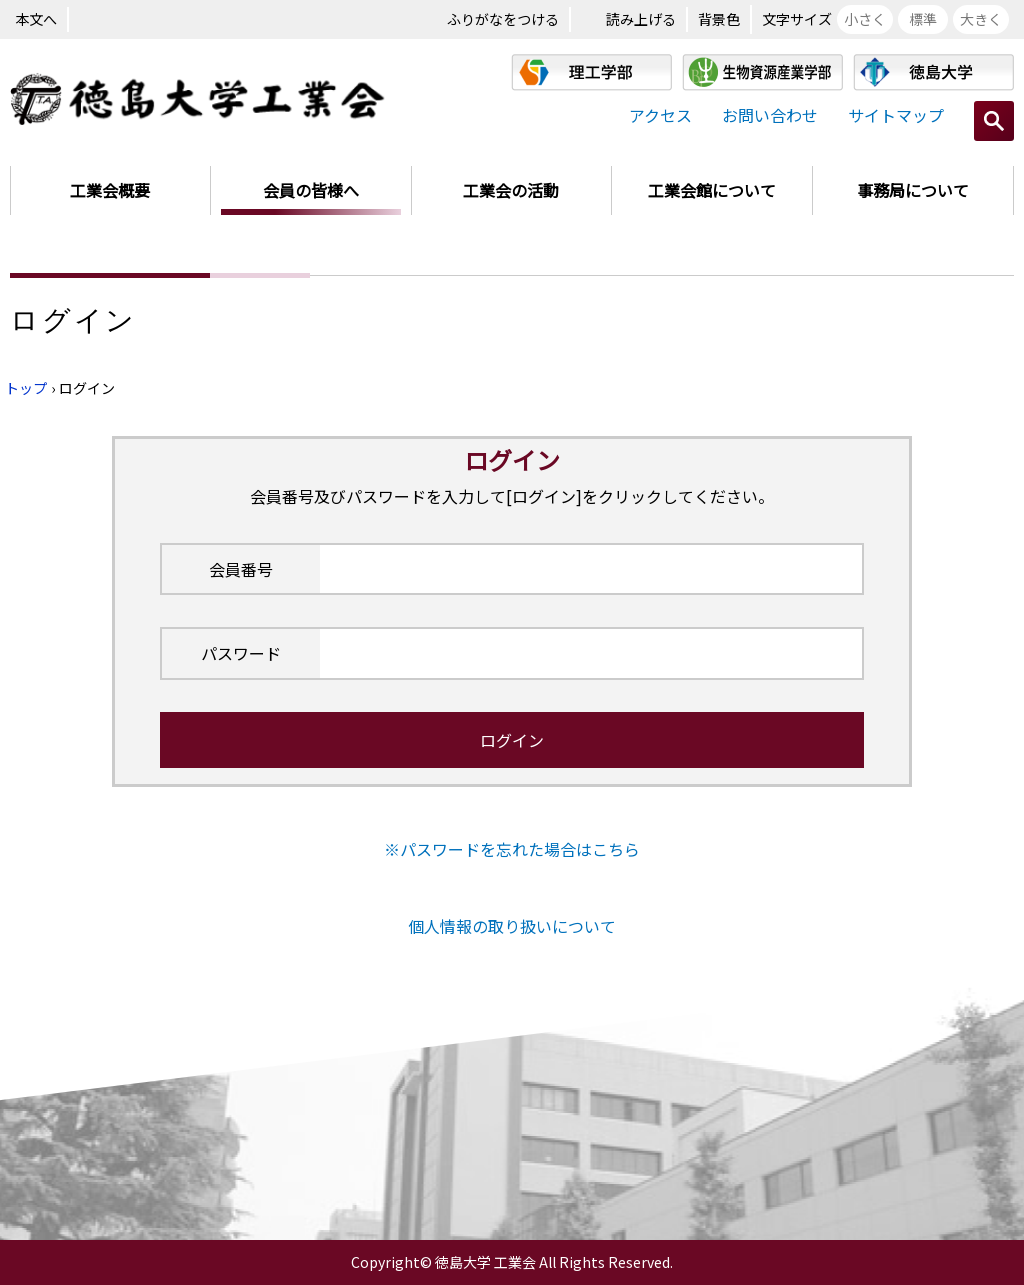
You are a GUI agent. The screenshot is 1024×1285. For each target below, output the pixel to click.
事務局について (913, 190)
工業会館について (712, 190)
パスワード (241, 653)
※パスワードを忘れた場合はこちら (512, 849)
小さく (865, 19)
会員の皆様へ (311, 190)
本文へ (36, 19)
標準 (923, 19)
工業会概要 (110, 190)
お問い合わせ (770, 115)
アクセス (660, 115)
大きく (981, 19)
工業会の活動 (511, 190)
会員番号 (241, 569)
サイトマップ (896, 115)
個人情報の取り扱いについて (512, 926)
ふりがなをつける (503, 19)
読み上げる (641, 19)
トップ (26, 388)
